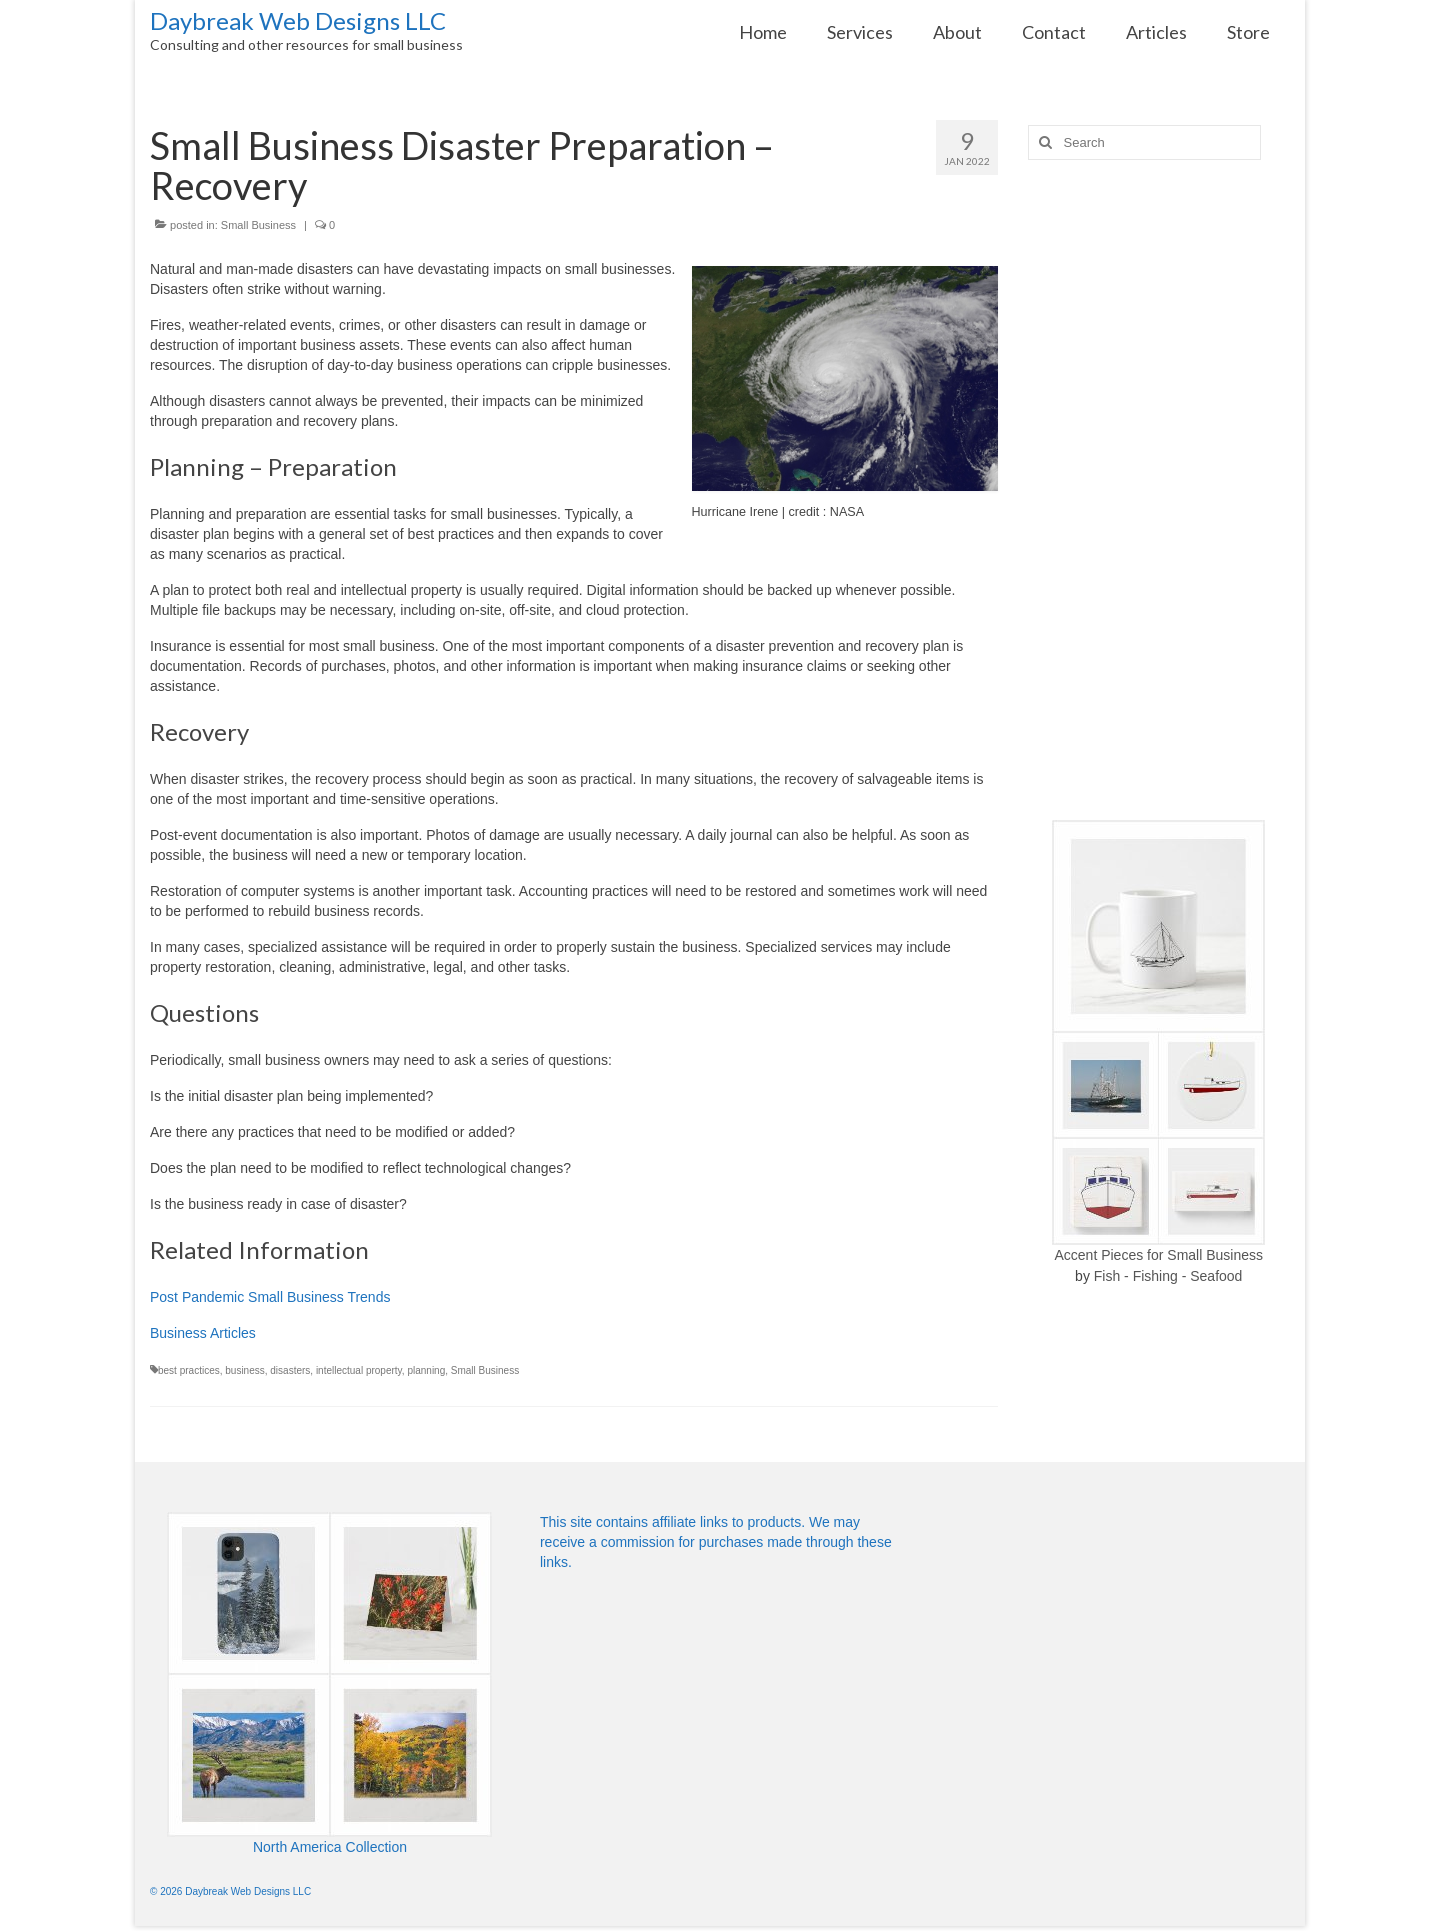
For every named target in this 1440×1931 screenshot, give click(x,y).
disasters (290, 1370)
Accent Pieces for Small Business (1158, 1255)
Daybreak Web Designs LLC (298, 20)
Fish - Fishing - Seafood (1168, 1276)
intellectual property (359, 1370)
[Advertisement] (1159, 490)
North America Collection (330, 1847)
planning (426, 1370)
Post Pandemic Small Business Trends (270, 1297)
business (244, 1370)
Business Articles (203, 1333)
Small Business (258, 225)
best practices (189, 1370)
